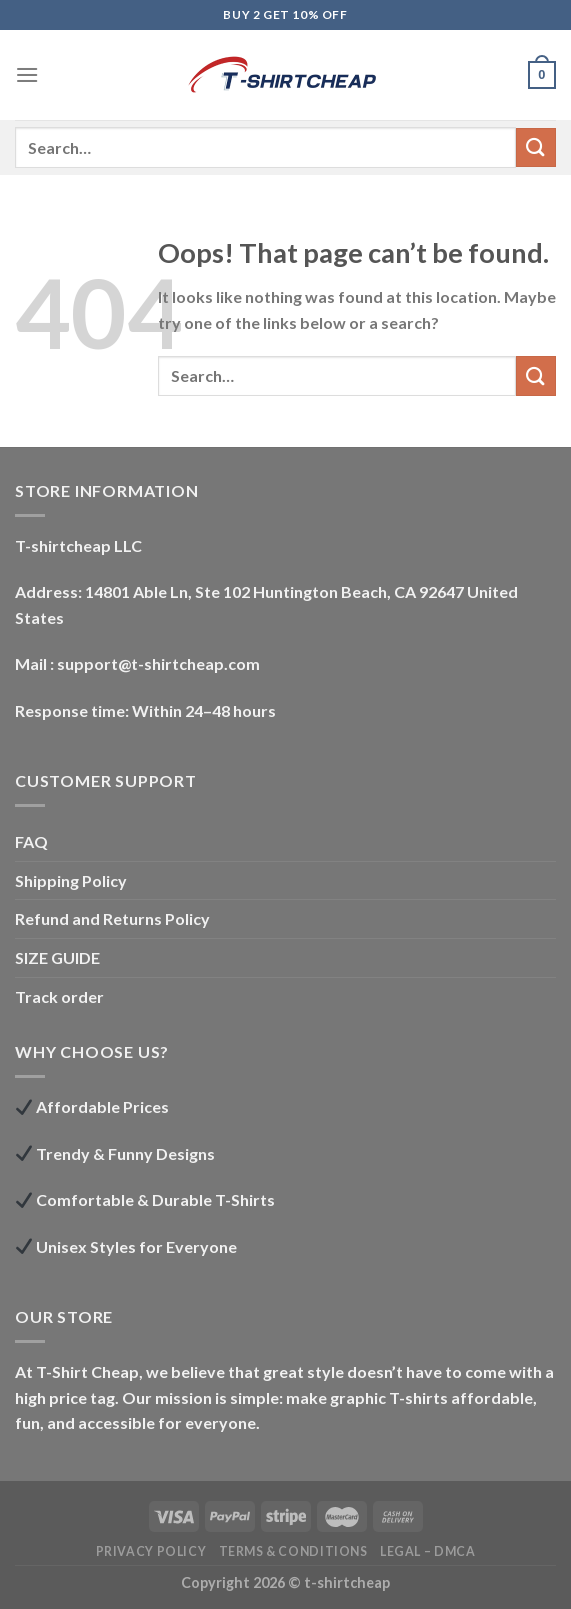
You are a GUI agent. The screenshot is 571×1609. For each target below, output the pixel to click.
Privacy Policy (151, 1551)
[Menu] (27, 74)
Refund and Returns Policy (112, 918)
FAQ (31, 841)
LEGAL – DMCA (427, 1551)
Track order (59, 996)
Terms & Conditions (293, 1551)
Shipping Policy (71, 880)
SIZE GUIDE (57, 957)
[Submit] (536, 147)
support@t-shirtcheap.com (158, 663)
